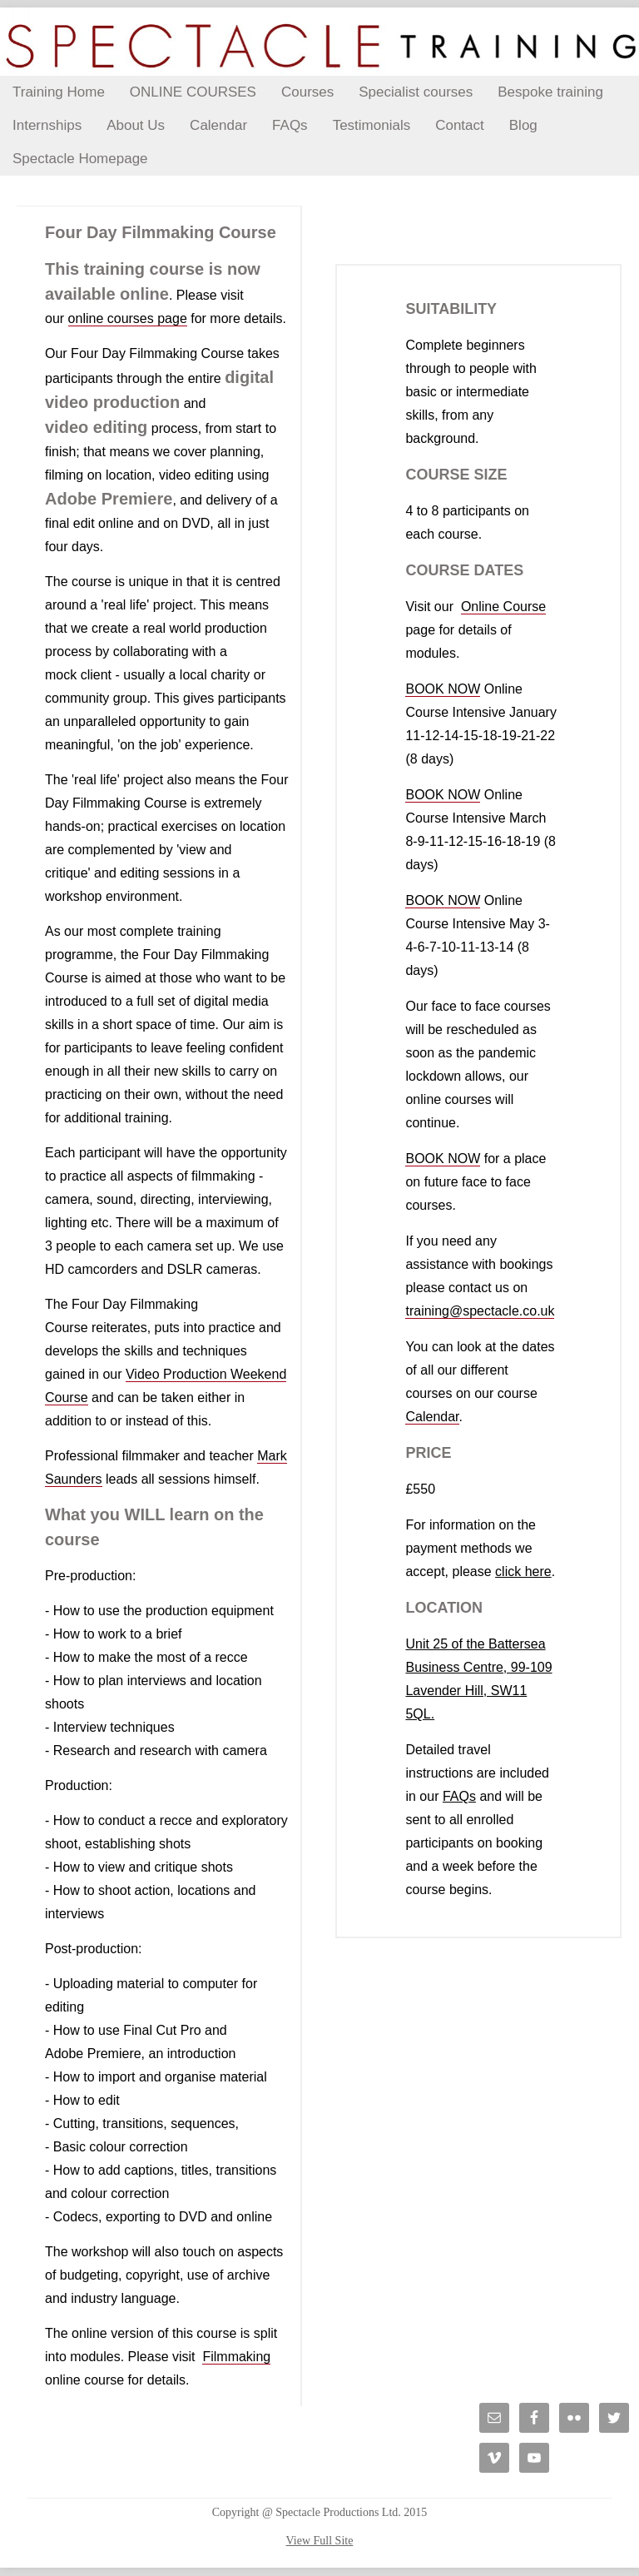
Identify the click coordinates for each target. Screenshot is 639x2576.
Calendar (218, 125)
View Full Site (320, 2540)
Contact (459, 125)
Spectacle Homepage (80, 159)
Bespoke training (550, 92)
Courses (307, 92)
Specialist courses (416, 92)
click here (523, 1571)
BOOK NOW (442, 689)
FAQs (290, 125)
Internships (47, 125)
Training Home (58, 92)
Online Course (503, 606)
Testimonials (372, 125)
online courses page (127, 318)
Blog (523, 125)
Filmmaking (236, 2357)
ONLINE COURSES (193, 92)
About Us (135, 125)
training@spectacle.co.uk (479, 1311)
